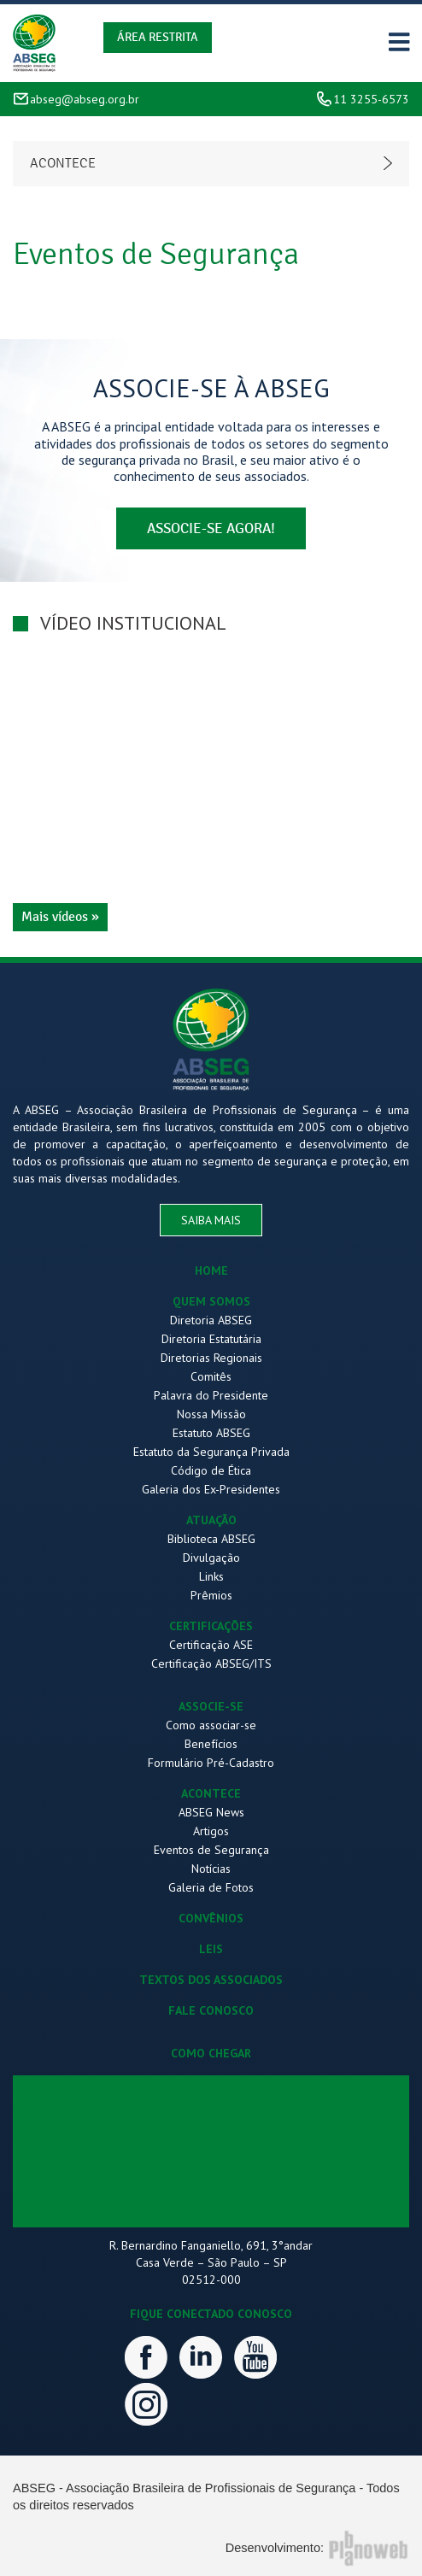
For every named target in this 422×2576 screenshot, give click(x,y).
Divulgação (211, 1557)
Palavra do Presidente (211, 1395)
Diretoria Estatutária (211, 1339)
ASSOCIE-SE (211, 1706)
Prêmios (211, 1595)
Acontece (63, 163)
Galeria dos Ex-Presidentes (211, 1489)
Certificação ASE (211, 1644)
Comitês (211, 1376)
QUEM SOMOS (211, 1301)
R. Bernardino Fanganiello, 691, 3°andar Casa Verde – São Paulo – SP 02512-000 (211, 2262)
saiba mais (211, 1220)
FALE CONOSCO (211, 2010)
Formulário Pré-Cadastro (211, 1762)
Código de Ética (211, 1470)
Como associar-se (211, 1725)
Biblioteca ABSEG (211, 1538)
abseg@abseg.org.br (84, 99)
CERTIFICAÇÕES (211, 1626)
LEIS (211, 1949)
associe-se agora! (211, 528)
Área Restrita (157, 37)
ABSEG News (211, 1812)
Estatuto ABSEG (211, 1433)
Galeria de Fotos (211, 1887)
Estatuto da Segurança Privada (211, 1451)
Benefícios (211, 1744)
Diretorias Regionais (211, 1357)
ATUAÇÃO (211, 1520)
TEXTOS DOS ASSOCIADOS (211, 1979)
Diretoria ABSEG (211, 1320)
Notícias (211, 1868)
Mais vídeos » (60, 916)
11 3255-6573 (371, 99)
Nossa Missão (211, 1414)
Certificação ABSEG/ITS (211, 1663)
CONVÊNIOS (211, 1918)
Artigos (211, 1831)
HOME (211, 1270)
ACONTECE (211, 1793)
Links (211, 1576)
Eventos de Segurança (211, 1849)
